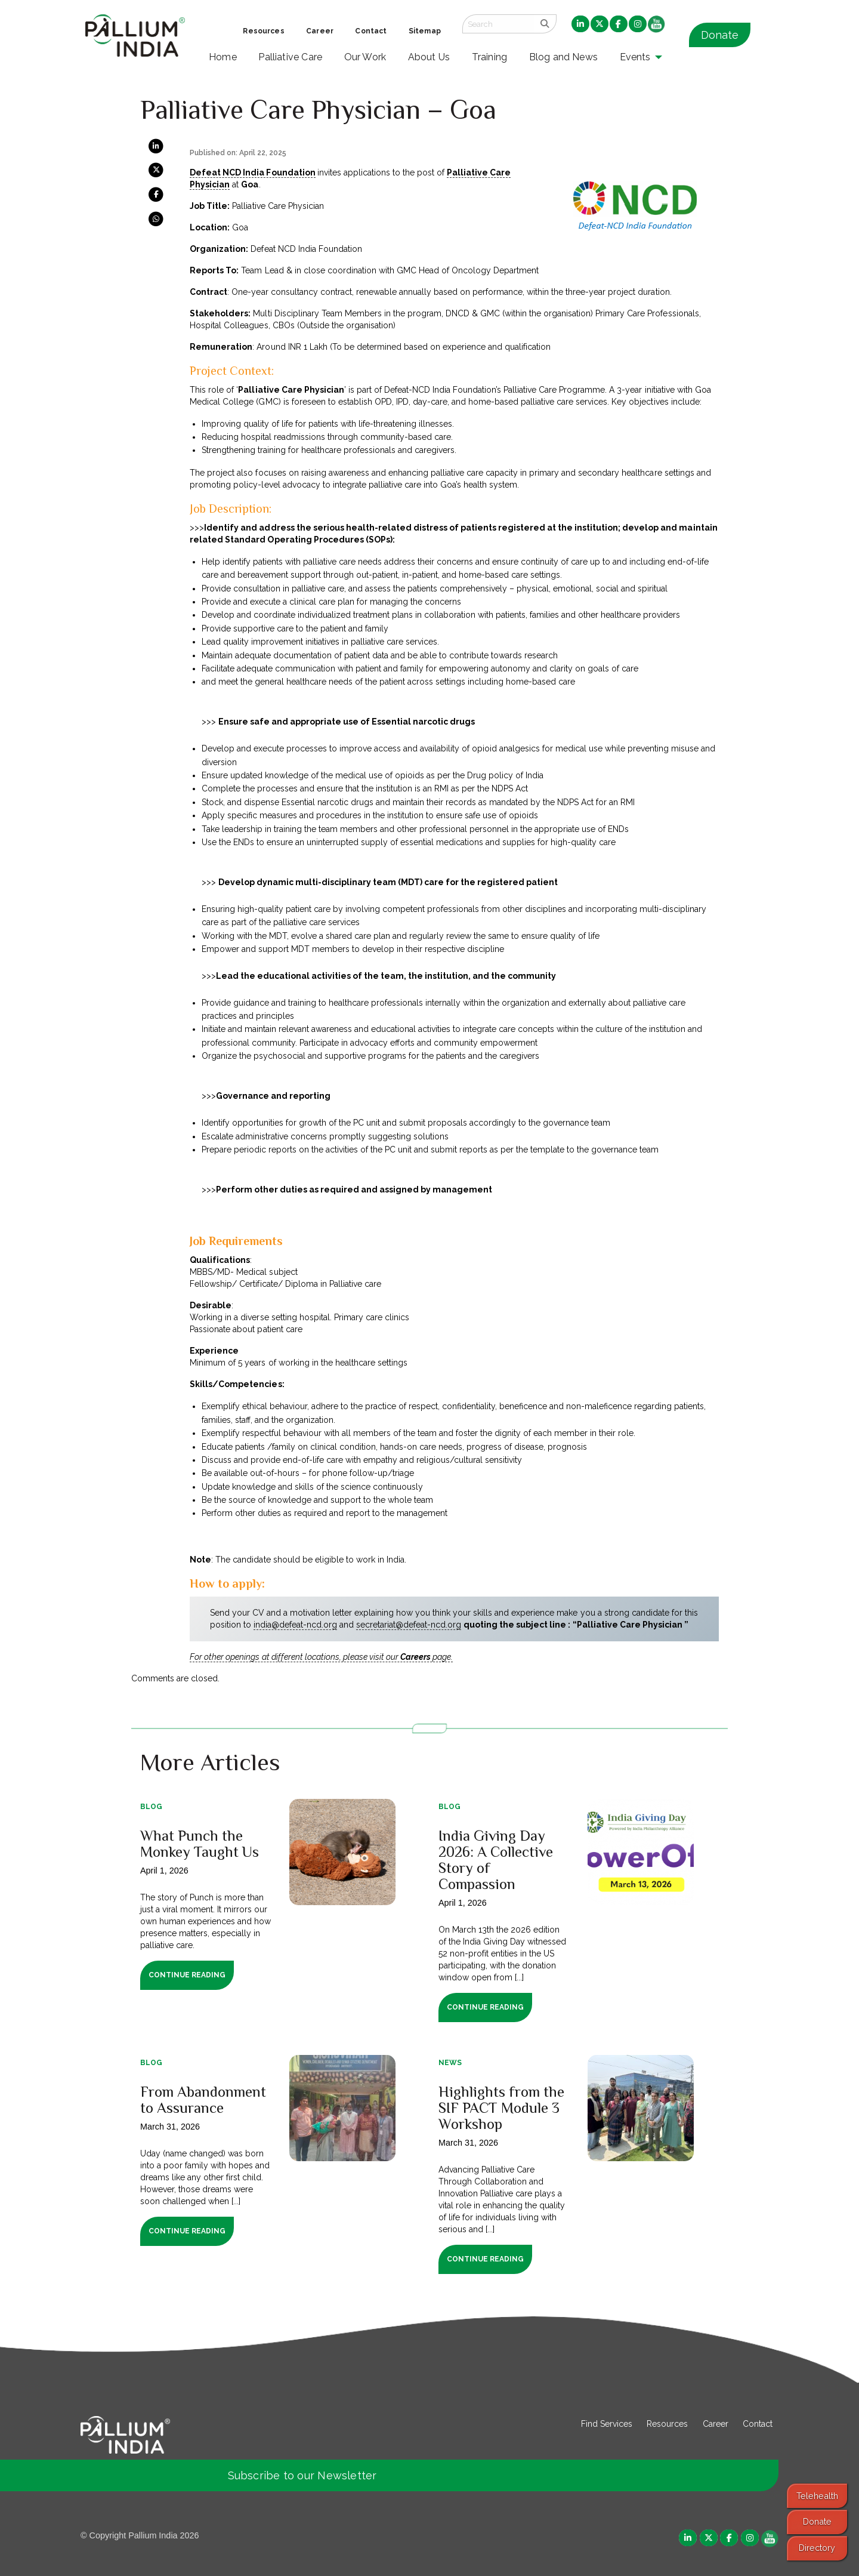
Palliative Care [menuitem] (290, 57)
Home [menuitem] (223, 57)
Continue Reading (187, 1975)
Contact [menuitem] (371, 31)
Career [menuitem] (319, 31)
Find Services (606, 2424)
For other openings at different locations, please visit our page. (321, 1657)
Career (715, 2424)
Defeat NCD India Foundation (252, 172)
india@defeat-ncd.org (295, 1624)
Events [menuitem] (635, 57)
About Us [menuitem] (429, 57)
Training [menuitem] (490, 57)
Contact (758, 2424)
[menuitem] (580, 24)
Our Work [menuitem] (365, 57)
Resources (667, 2424)
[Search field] (498, 23)
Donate (720, 35)
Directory (817, 2548)
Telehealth (817, 2496)
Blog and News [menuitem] (563, 57)
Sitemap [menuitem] (425, 31)
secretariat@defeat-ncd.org (408, 1624)
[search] (545, 23)
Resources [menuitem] (263, 31)
